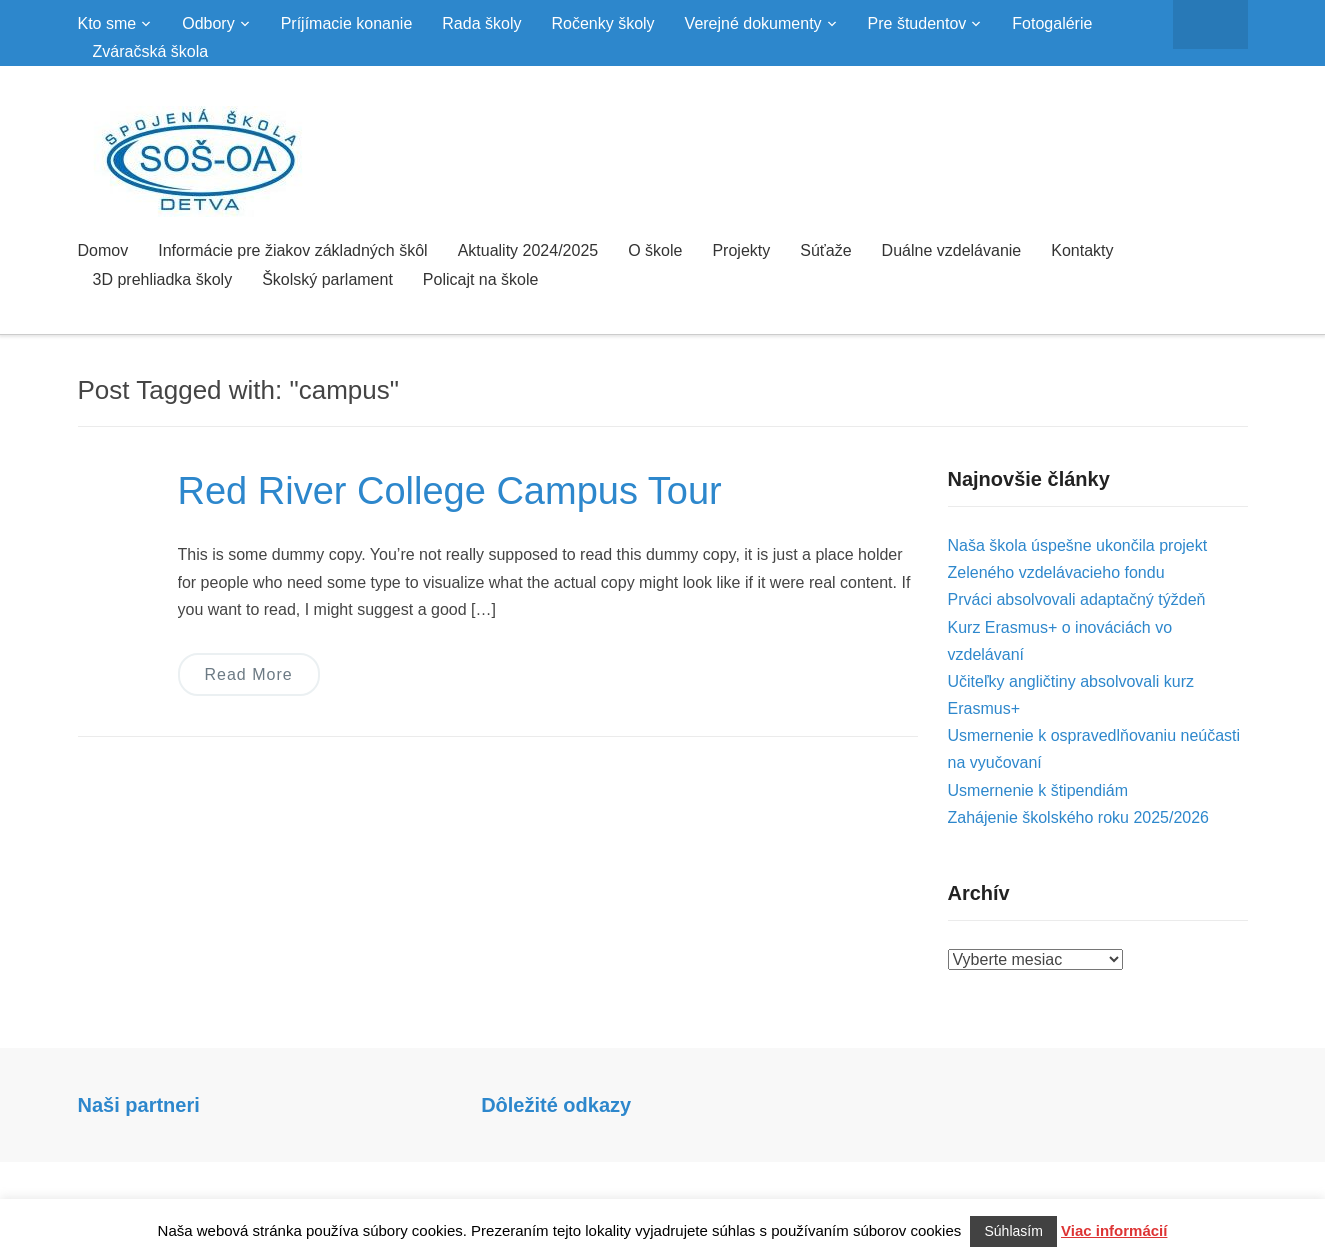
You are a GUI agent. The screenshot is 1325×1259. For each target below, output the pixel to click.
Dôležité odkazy (556, 1105)
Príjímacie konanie (347, 23)
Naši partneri (139, 1105)
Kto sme (107, 23)
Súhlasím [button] (1013, 1231)
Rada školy (481, 23)
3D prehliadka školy (163, 279)
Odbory (208, 23)
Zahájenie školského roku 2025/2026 (1079, 817)
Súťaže (825, 250)
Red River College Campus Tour (450, 491)
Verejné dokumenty (753, 23)
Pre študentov (917, 23)
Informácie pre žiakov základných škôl (292, 250)
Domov (103, 250)
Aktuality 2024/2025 (528, 250)
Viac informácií (1114, 1230)
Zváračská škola (151, 51)
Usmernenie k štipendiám (1038, 790)
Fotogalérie (1052, 23)
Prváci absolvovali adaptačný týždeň (1077, 599)
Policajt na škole (481, 279)
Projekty (741, 250)
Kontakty (1082, 250)
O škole (655, 250)
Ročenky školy (602, 23)
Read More (249, 674)
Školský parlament (327, 279)
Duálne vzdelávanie (952, 250)
